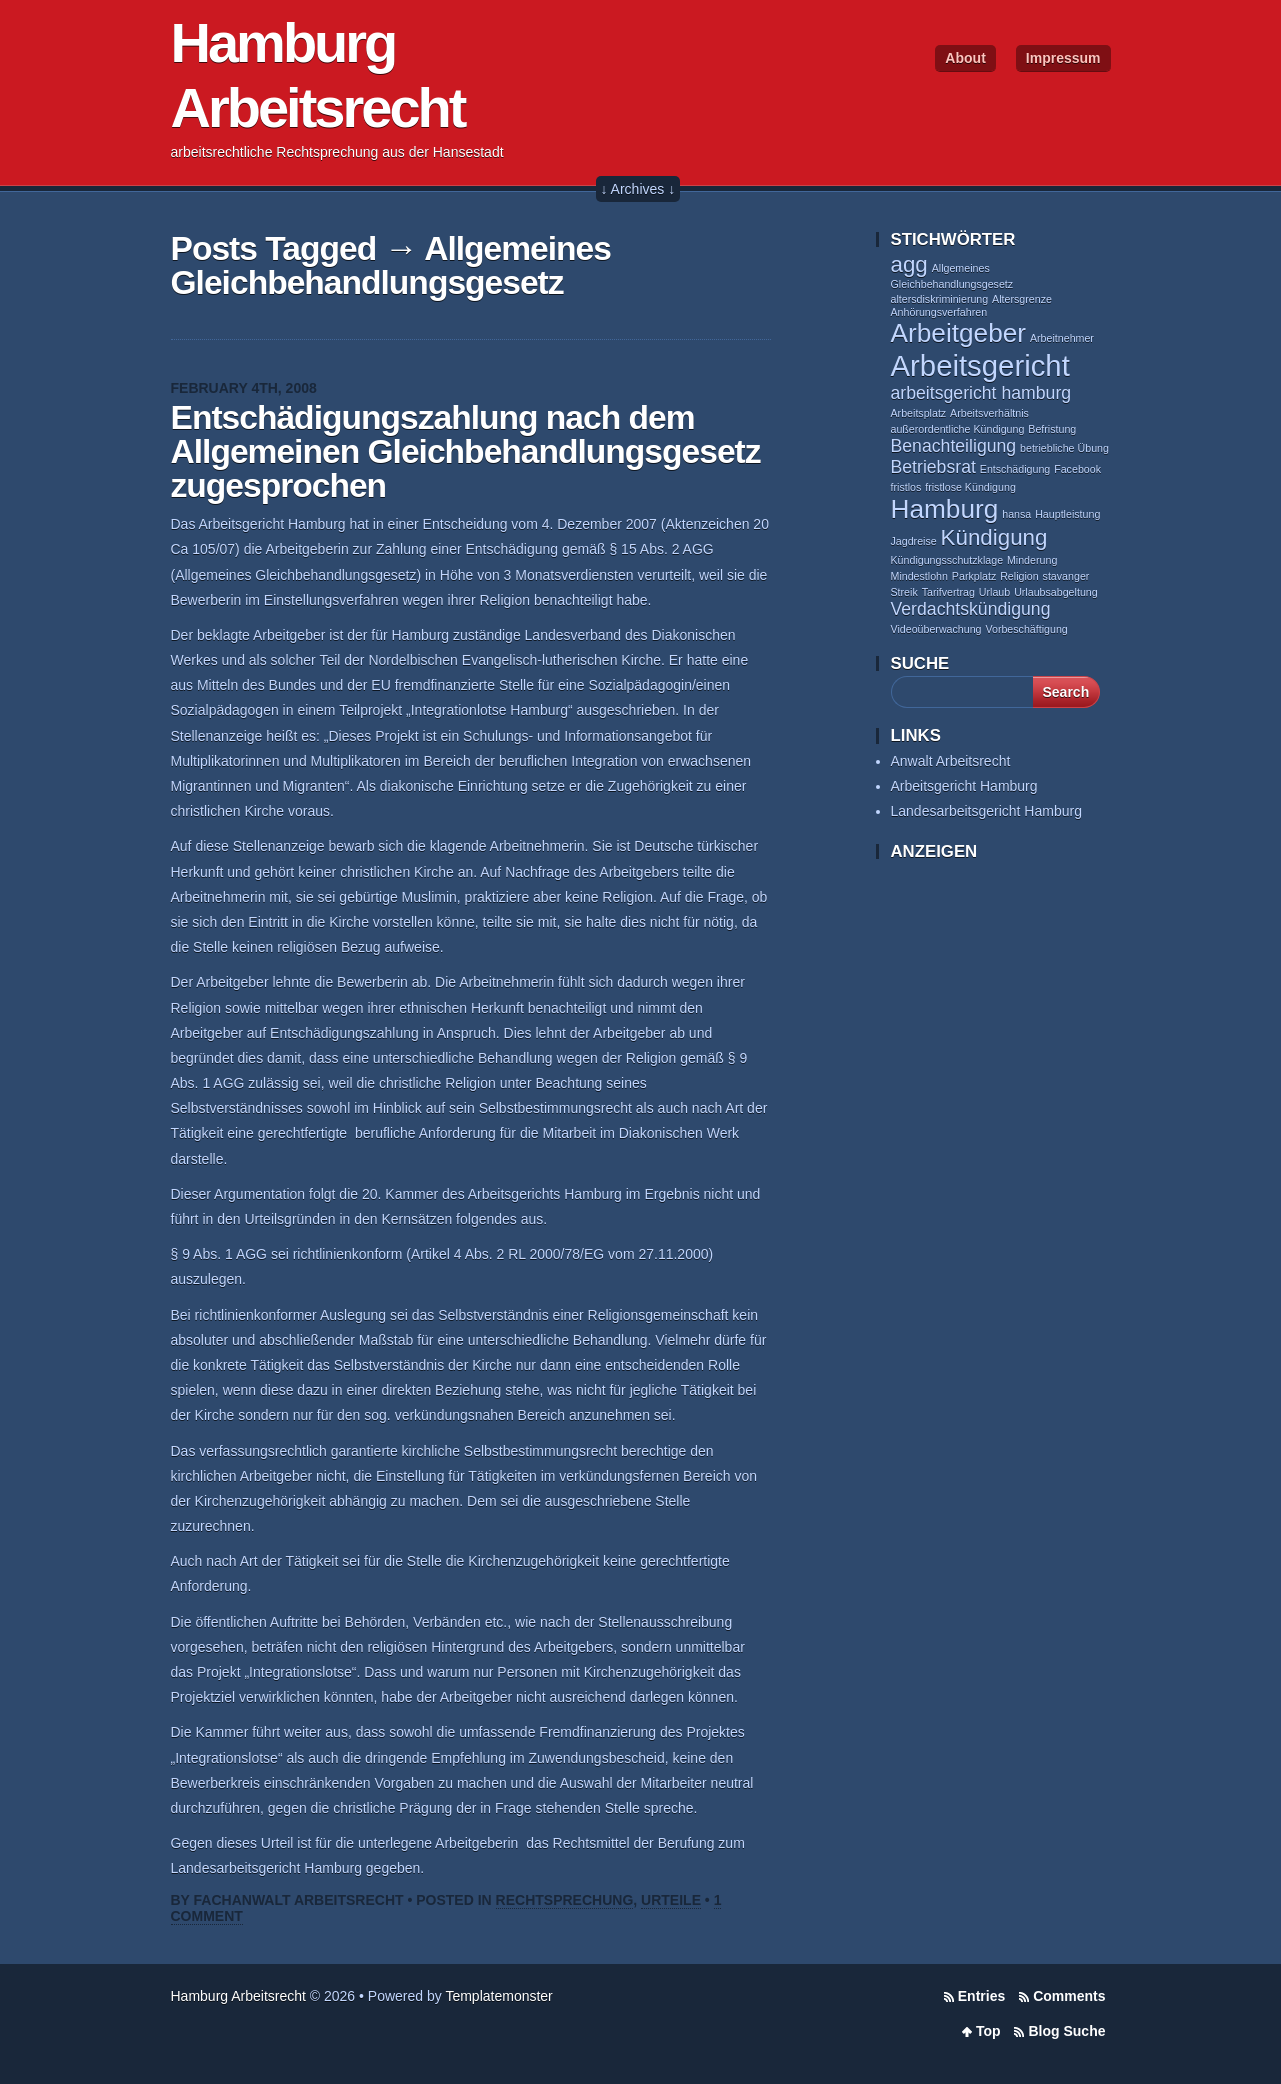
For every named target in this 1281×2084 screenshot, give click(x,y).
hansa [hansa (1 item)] (1016, 514)
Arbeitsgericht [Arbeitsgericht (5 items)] (980, 365)
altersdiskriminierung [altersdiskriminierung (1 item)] (940, 299)
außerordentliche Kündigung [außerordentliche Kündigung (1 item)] (958, 429)
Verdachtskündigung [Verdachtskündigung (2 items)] (971, 609)
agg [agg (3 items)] (909, 264)
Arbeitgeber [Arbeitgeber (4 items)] (959, 333)
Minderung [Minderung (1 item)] (1032, 560)
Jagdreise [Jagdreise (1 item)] (914, 541)
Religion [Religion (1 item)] (1019, 576)
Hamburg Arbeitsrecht (238, 1996)
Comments (1069, 1996)
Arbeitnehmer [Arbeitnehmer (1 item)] (1062, 338)
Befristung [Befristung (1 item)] (1052, 429)
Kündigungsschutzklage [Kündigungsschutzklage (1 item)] (947, 560)
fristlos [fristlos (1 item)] (906, 487)
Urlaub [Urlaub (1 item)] (994, 592)
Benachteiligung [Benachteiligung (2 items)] (954, 446)
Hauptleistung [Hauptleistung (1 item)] (1067, 514)
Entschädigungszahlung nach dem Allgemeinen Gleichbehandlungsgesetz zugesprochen (466, 451)
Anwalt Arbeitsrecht (951, 761)
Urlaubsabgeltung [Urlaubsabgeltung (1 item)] (1056, 592)
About (965, 58)
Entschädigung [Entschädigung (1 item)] (1015, 469)
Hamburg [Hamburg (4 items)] (945, 509)
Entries (981, 1996)
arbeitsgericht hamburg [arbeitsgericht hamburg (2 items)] (981, 393)
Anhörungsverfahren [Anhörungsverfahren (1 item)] (939, 312)
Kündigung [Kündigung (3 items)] (994, 537)
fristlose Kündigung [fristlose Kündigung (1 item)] (970, 487)
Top (988, 2031)
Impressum (1063, 58)
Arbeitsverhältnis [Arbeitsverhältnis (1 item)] (989, 413)
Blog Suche (1066, 2031)
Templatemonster (498, 1996)
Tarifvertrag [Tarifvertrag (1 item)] (948, 592)
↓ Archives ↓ (638, 189)
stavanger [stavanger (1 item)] (1066, 576)
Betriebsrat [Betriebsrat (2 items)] (933, 467)
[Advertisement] (971, 1189)
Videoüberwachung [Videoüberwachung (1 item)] (936, 629)
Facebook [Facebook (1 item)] (1077, 469)
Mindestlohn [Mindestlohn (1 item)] (919, 576)
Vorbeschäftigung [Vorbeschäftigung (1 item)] (1026, 629)
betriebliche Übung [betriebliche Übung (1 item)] (1064, 448)
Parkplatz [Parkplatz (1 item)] (974, 576)
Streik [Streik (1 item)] (904, 592)
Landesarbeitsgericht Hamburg (986, 811)
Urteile (671, 1900)
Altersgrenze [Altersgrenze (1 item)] (1022, 299)
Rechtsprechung (565, 1900)
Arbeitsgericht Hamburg (964, 786)
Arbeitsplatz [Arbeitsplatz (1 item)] (919, 413)
